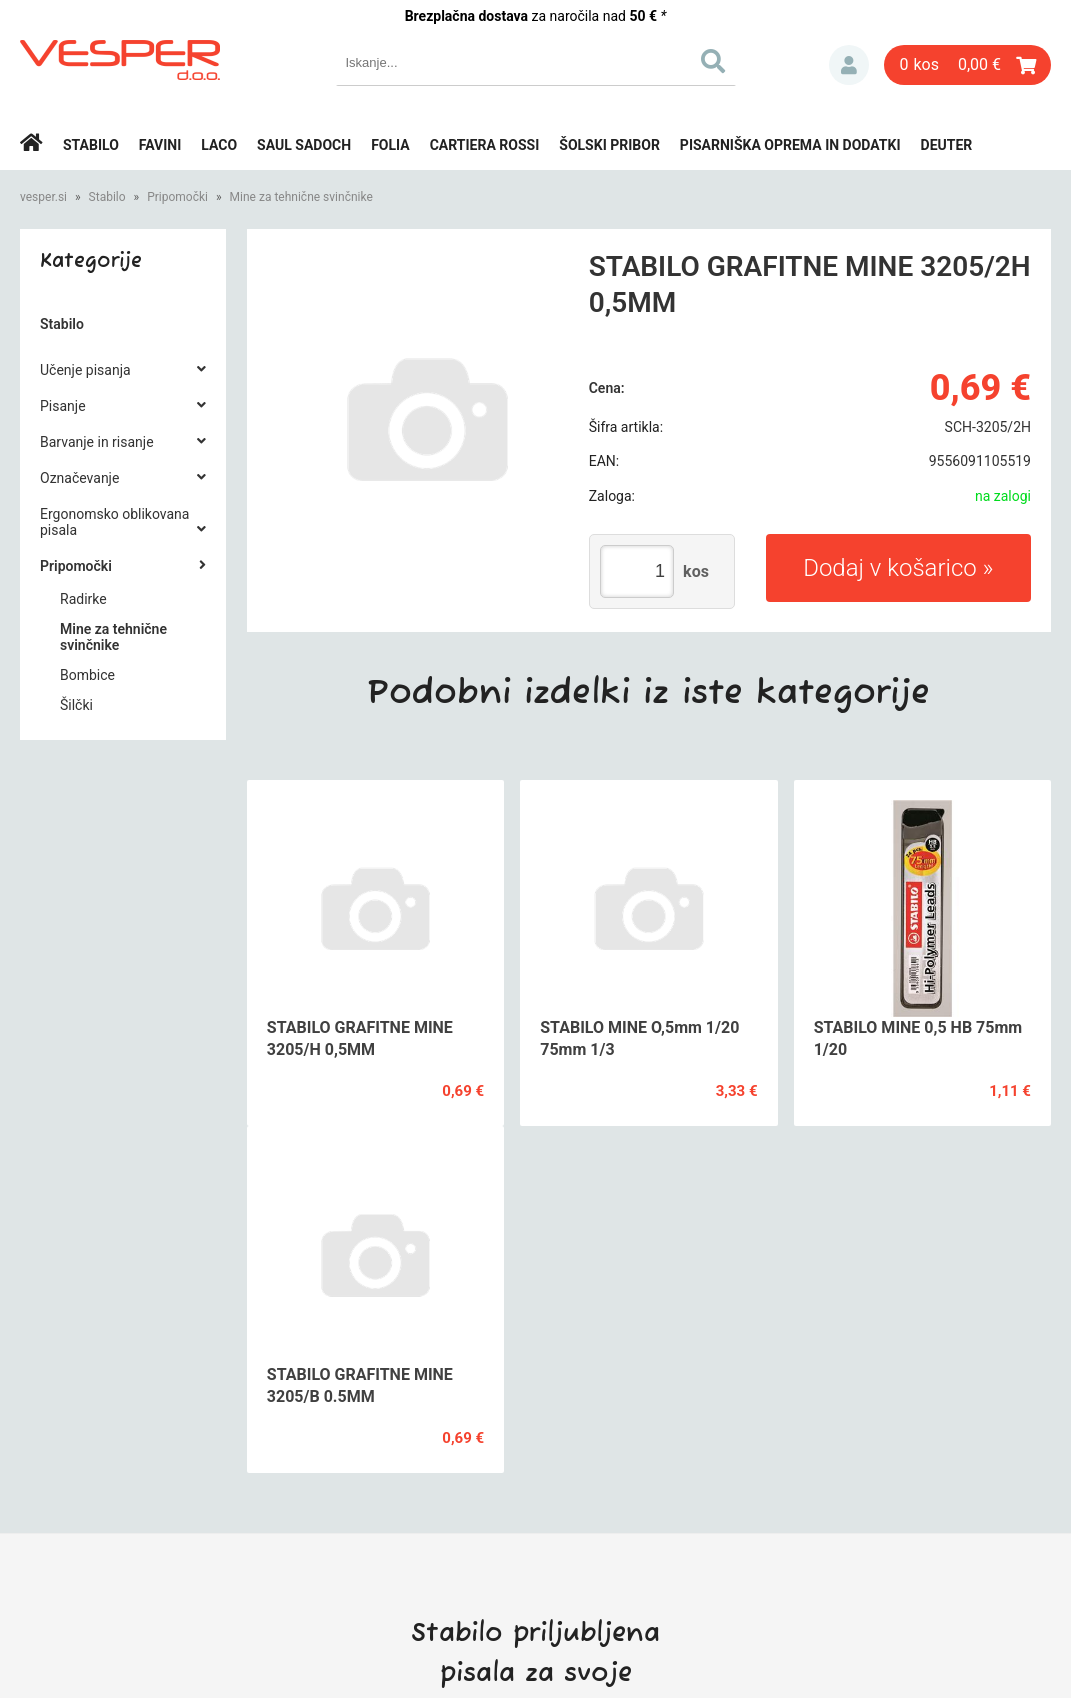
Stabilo (91, 145)
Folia (390, 145)
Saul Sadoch (304, 145)
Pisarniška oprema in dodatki (790, 145)
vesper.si (43, 197)
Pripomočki (177, 197)
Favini (160, 145)
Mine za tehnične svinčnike (301, 197)
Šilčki (76, 705)
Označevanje (79, 478)
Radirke (83, 599)
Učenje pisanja (85, 370)
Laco (219, 145)
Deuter (947, 145)
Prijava (849, 65)
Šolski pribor (609, 145)
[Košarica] (967, 65)
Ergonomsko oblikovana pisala (114, 522)
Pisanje (63, 406)
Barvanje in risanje (97, 442)
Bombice (87, 675)
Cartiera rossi (485, 145)
